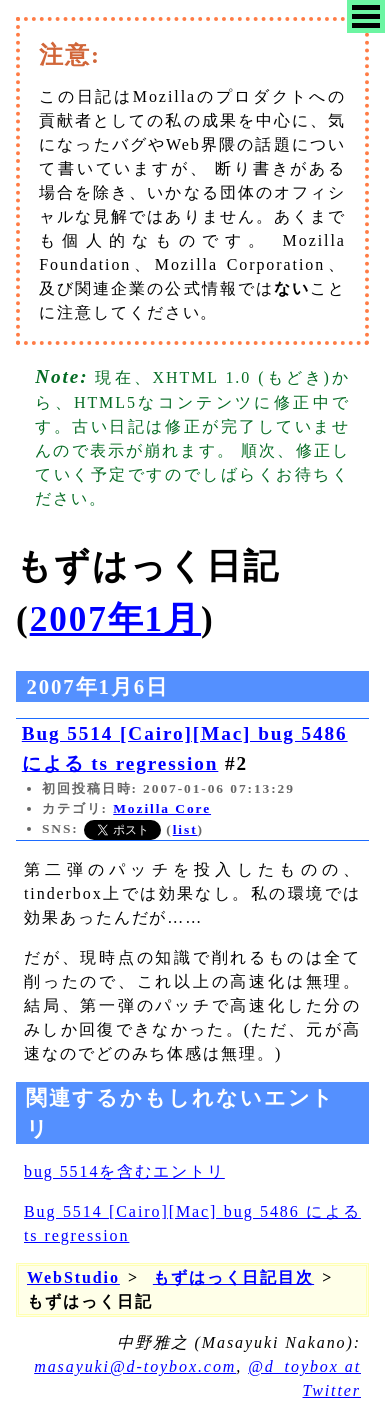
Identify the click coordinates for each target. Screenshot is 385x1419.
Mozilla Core (162, 808)
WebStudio (73, 1277)
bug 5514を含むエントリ (124, 1171)
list (185, 829)
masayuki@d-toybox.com (135, 1366)
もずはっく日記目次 (233, 1277)
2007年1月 (115, 619)
